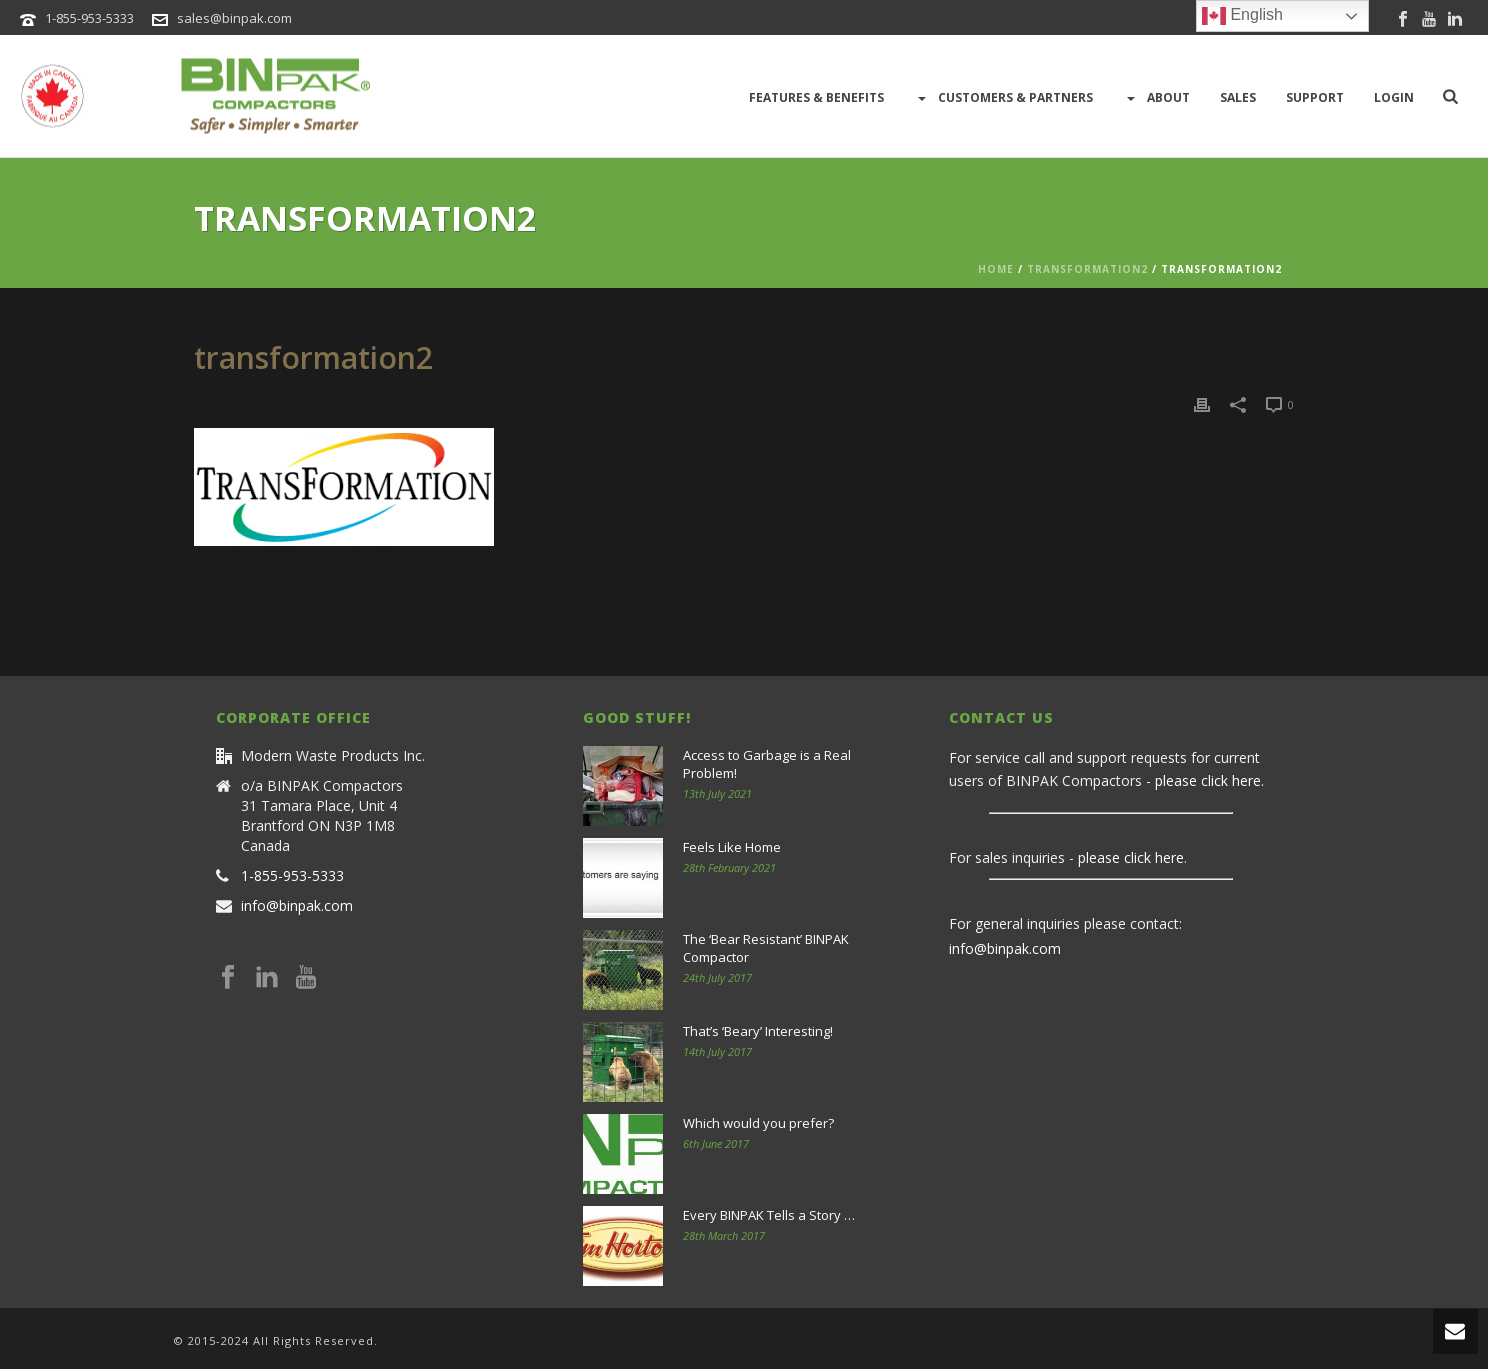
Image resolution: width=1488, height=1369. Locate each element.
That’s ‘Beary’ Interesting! (758, 1031)
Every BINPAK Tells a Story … (769, 1215)
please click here (1208, 780)
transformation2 (1087, 269)
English (1242, 16)
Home (996, 269)
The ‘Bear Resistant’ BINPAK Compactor (766, 948)
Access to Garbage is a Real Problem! (767, 764)
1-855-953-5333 (89, 18)
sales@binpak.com (234, 18)
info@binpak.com (297, 906)
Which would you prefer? (758, 1123)
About (1156, 98)
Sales (1238, 97)
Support (1315, 97)
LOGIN (1394, 97)
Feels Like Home (732, 847)
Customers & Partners (1003, 98)
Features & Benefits (816, 97)
